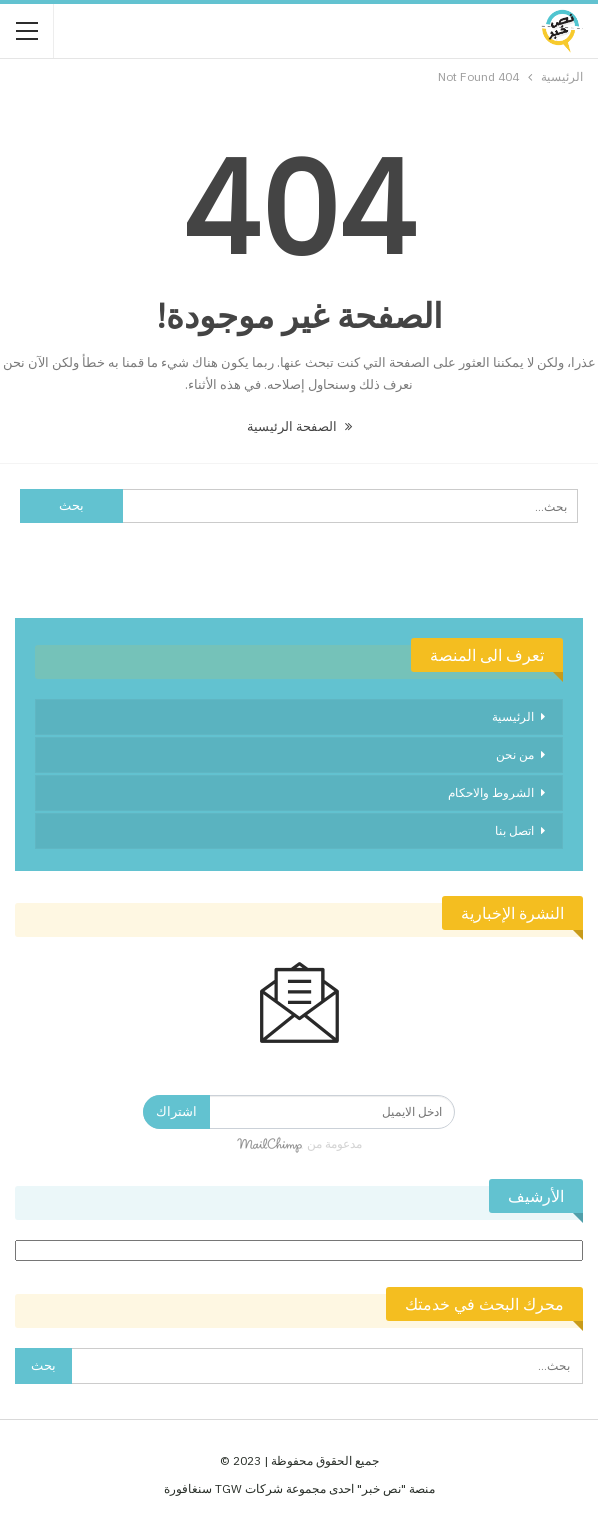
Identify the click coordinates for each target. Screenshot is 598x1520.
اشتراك (176, 1111)
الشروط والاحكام (491, 792)
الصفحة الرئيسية (299, 426)
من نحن (515, 754)
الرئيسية (513, 716)
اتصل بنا (514, 830)
